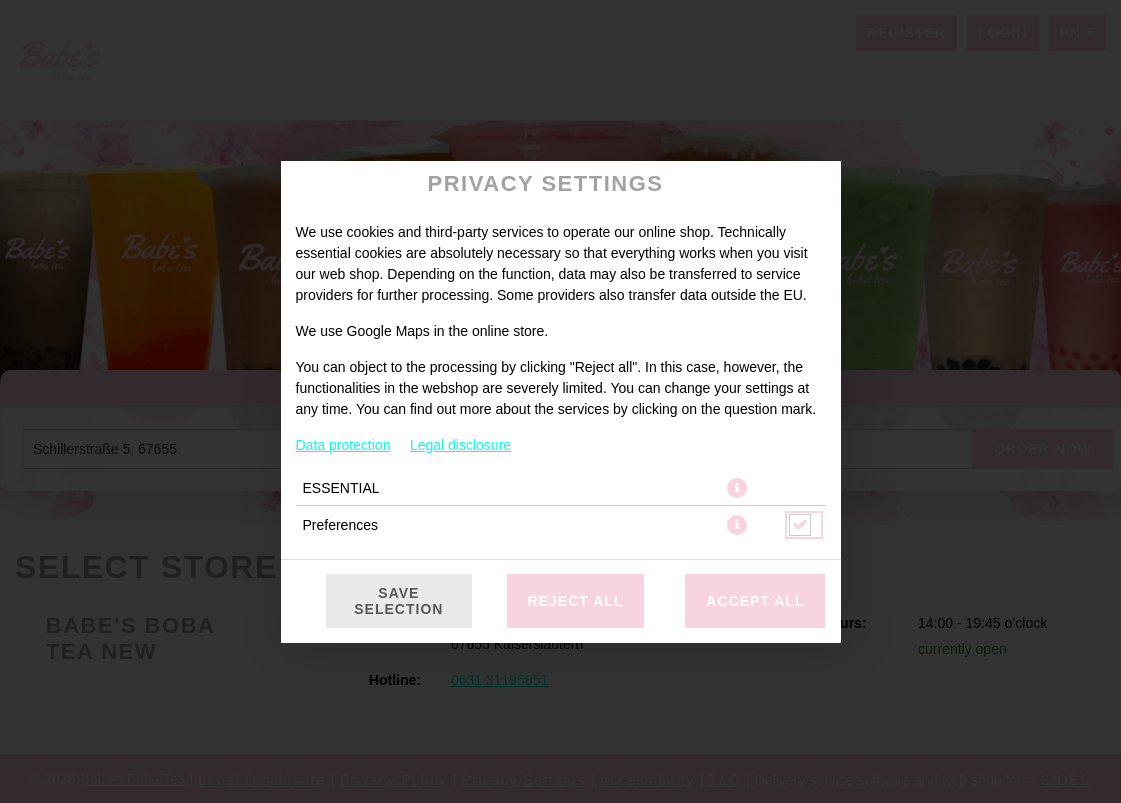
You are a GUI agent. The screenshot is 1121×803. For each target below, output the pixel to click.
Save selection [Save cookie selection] (398, 601)
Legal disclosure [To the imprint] (460, 445)
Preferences (340, 525)
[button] (737, 488)
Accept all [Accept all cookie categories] (755, 601)
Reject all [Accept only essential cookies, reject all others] (576, 601)
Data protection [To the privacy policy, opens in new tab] (343, 445)
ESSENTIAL (341, 488)
